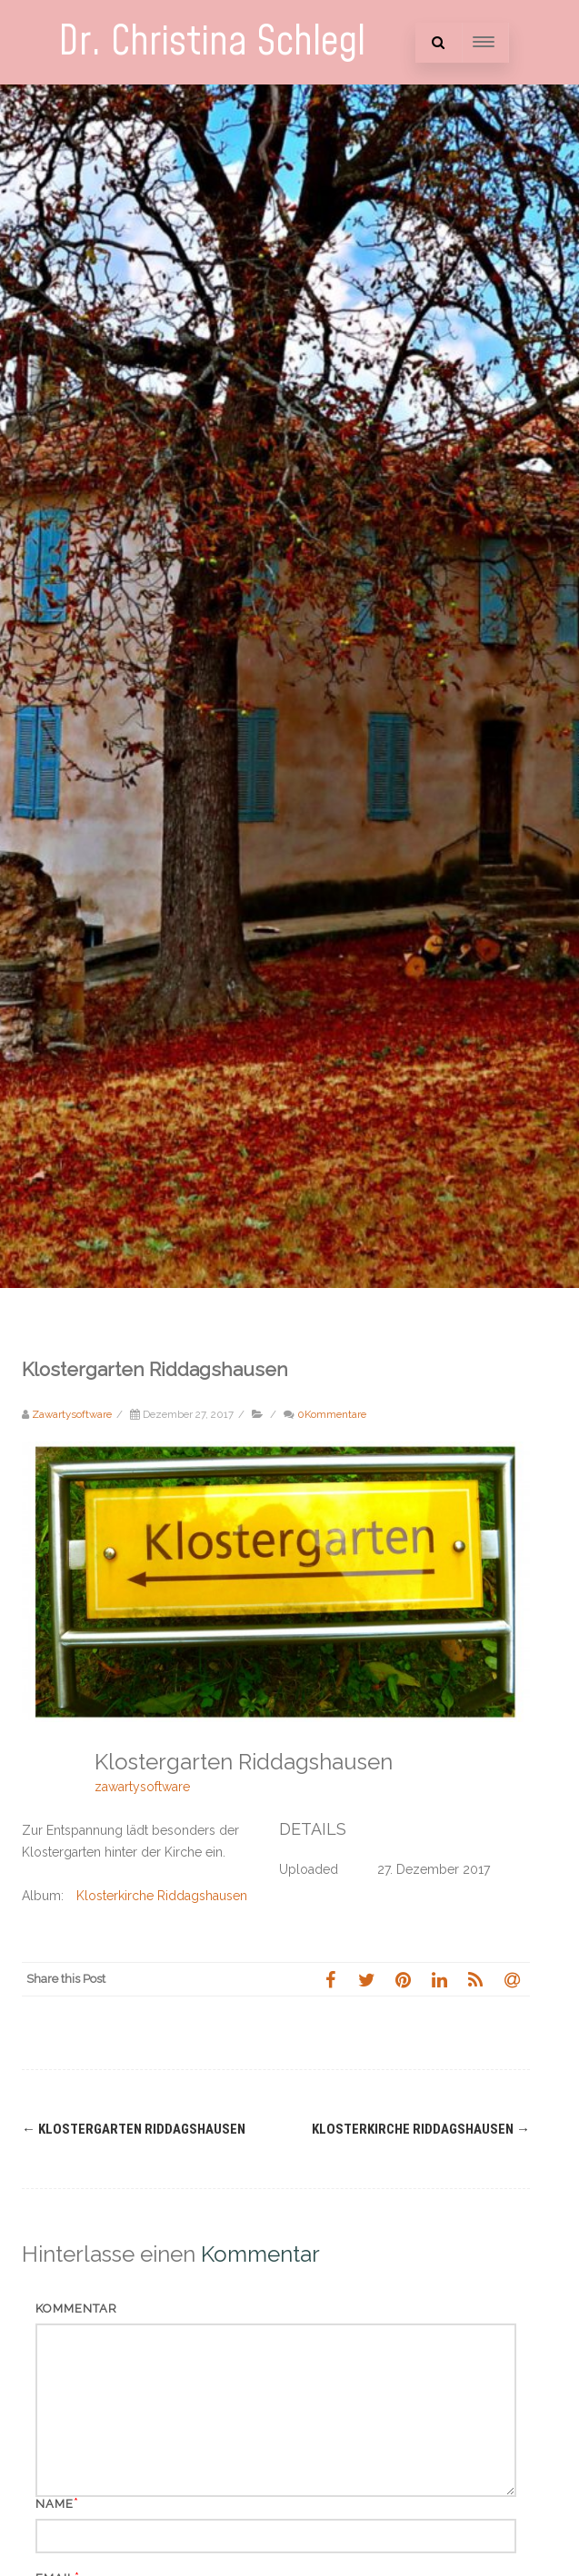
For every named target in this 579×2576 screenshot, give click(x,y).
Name (54, 2504)
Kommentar (76, 2308)
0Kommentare (331, 1414)
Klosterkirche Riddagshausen (161, 1895)
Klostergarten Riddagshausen (133, 2129)
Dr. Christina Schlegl (211, 42)
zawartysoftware (142, 1786)
